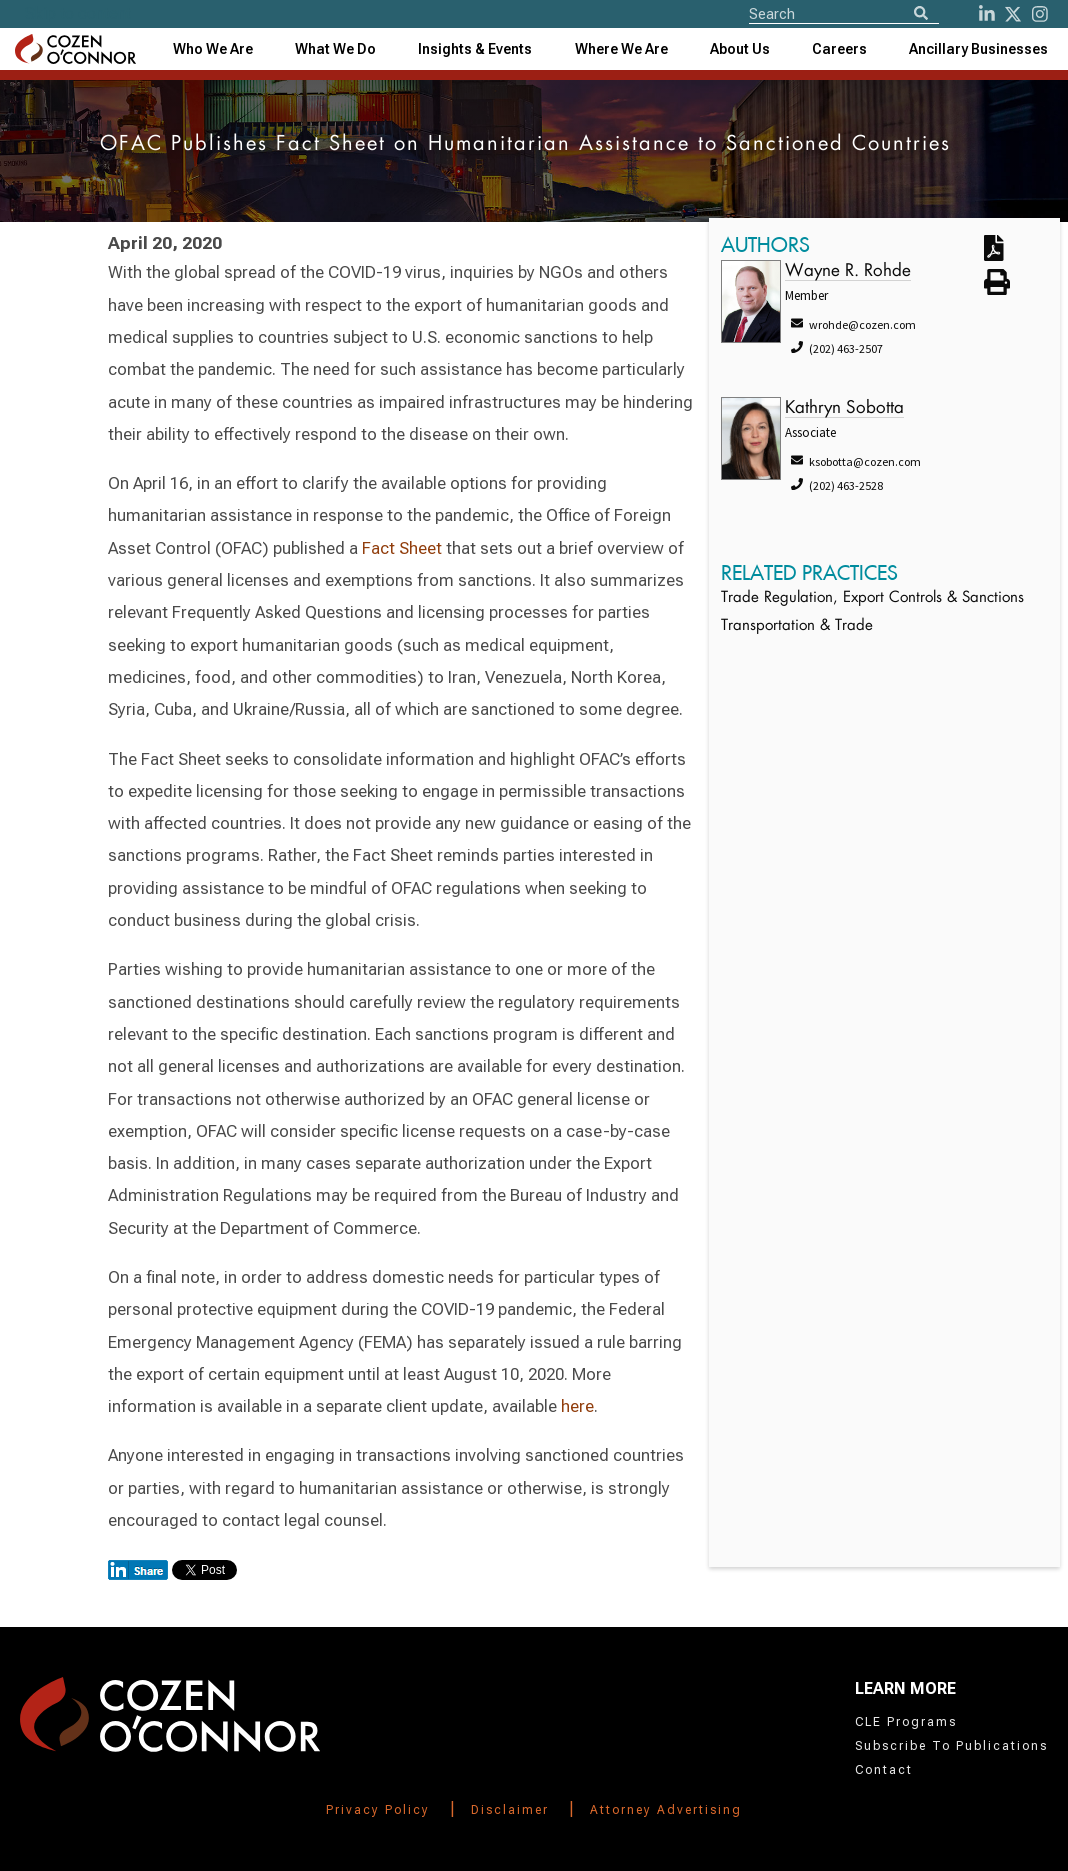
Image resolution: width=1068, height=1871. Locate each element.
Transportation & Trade (797, 626)
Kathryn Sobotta (844, 408)
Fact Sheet (402, 548)
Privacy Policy (378, 1810)
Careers (839, 49)
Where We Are (621, 49)
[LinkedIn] (987, 14)
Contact (884, 1770)
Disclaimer (510, 1810)
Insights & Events (475, 49)
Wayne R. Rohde (848, 271)
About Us (740, 49)
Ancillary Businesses (978, 49)
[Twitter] (1013, 14)
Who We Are (213, 49)
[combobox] (475, 49)
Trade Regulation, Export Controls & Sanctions (872, 598)
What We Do (335, 49)
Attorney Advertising (666, 1810)
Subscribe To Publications (951, 1746)
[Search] (921, 14)
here (577, 1406)
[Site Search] (844, 13)
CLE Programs (906, 1722)
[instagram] (1040, 14)
